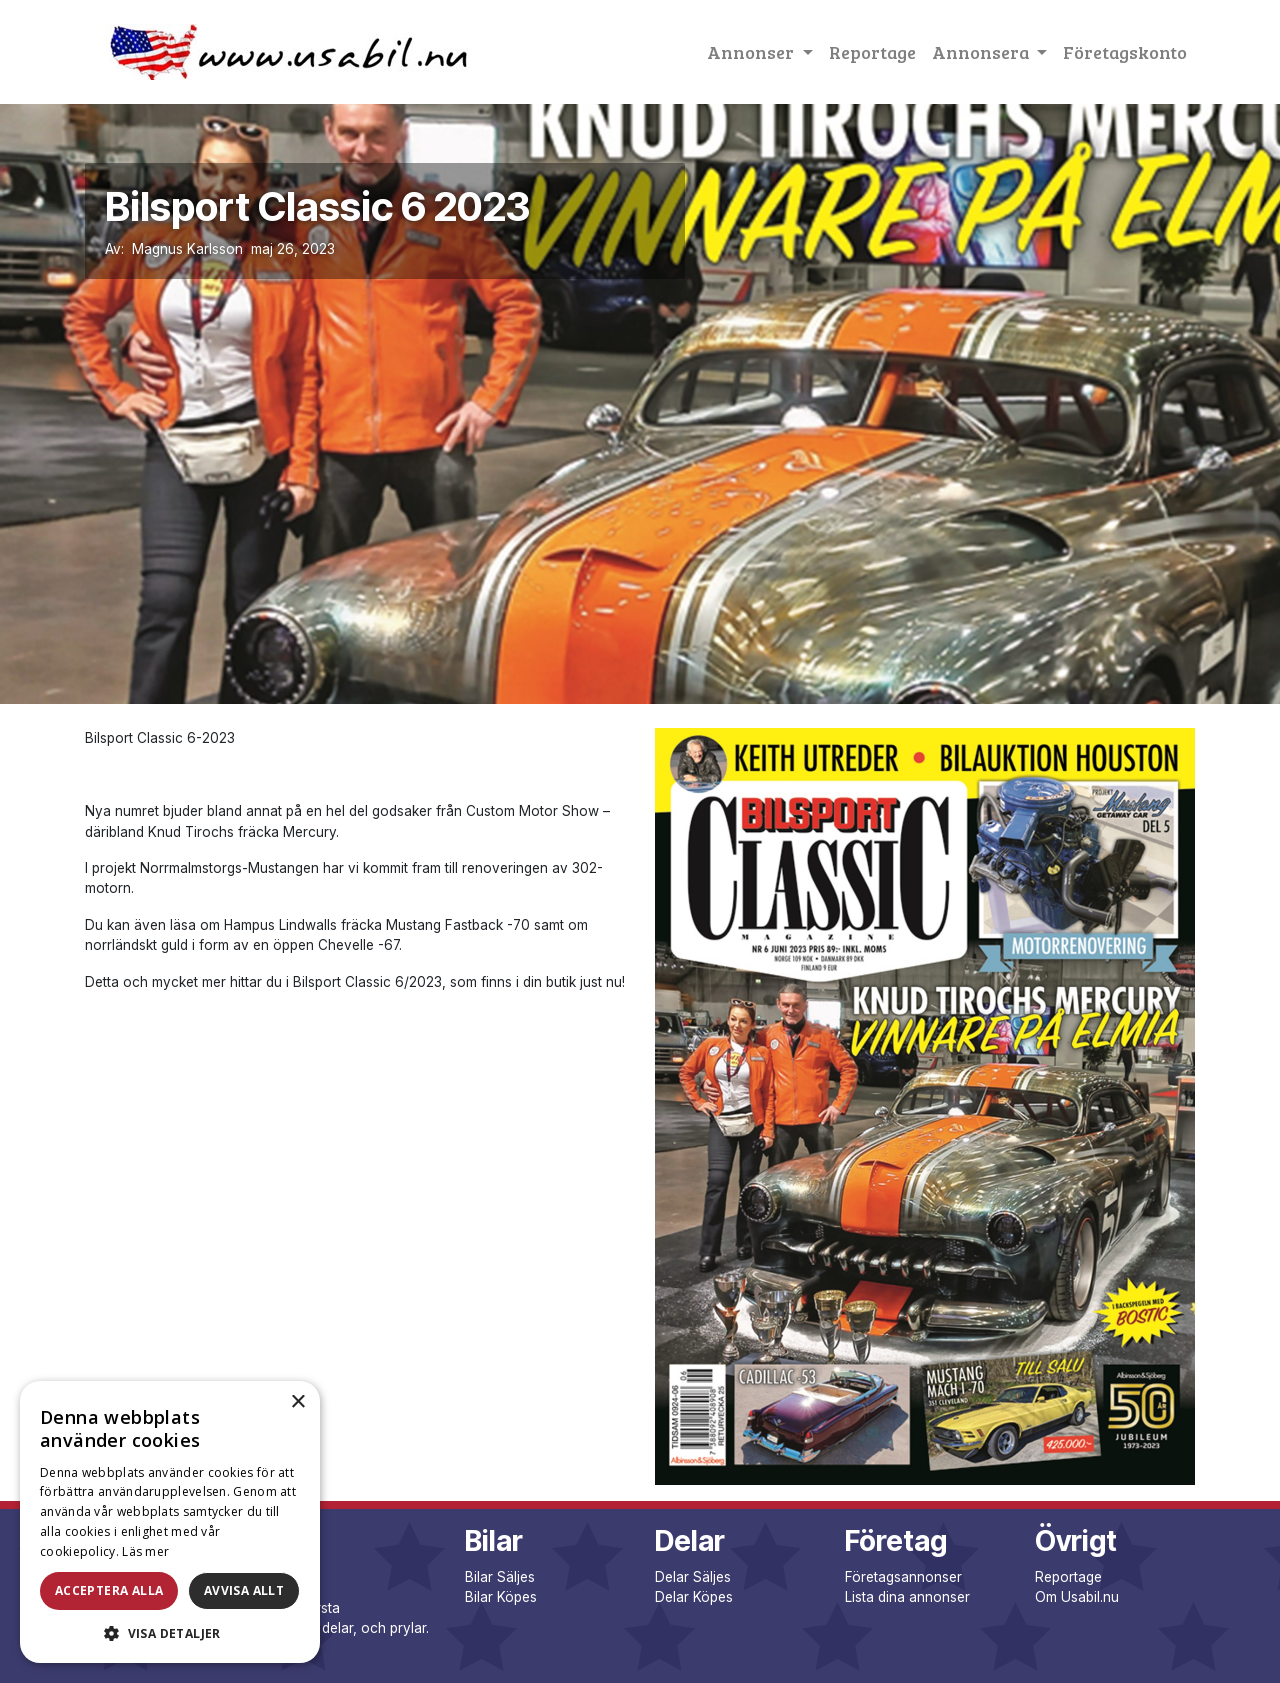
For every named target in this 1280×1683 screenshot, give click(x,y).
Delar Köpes (694, 1597)
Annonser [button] (752, 52)
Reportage (872, 52)
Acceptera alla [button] (109, 1590)
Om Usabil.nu (1077, 1597)
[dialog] (170, 1522)
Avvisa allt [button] (244, 1590)
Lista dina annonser (907, 1597)
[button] (170, 1633)
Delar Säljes (693, 1577)
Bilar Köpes (501, 1597)
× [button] (297, 1402)
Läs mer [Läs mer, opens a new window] (145, 1551)
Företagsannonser (903, 1577)
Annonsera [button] (982, 52)
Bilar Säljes (500, 1577)
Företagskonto (1125, 52)
